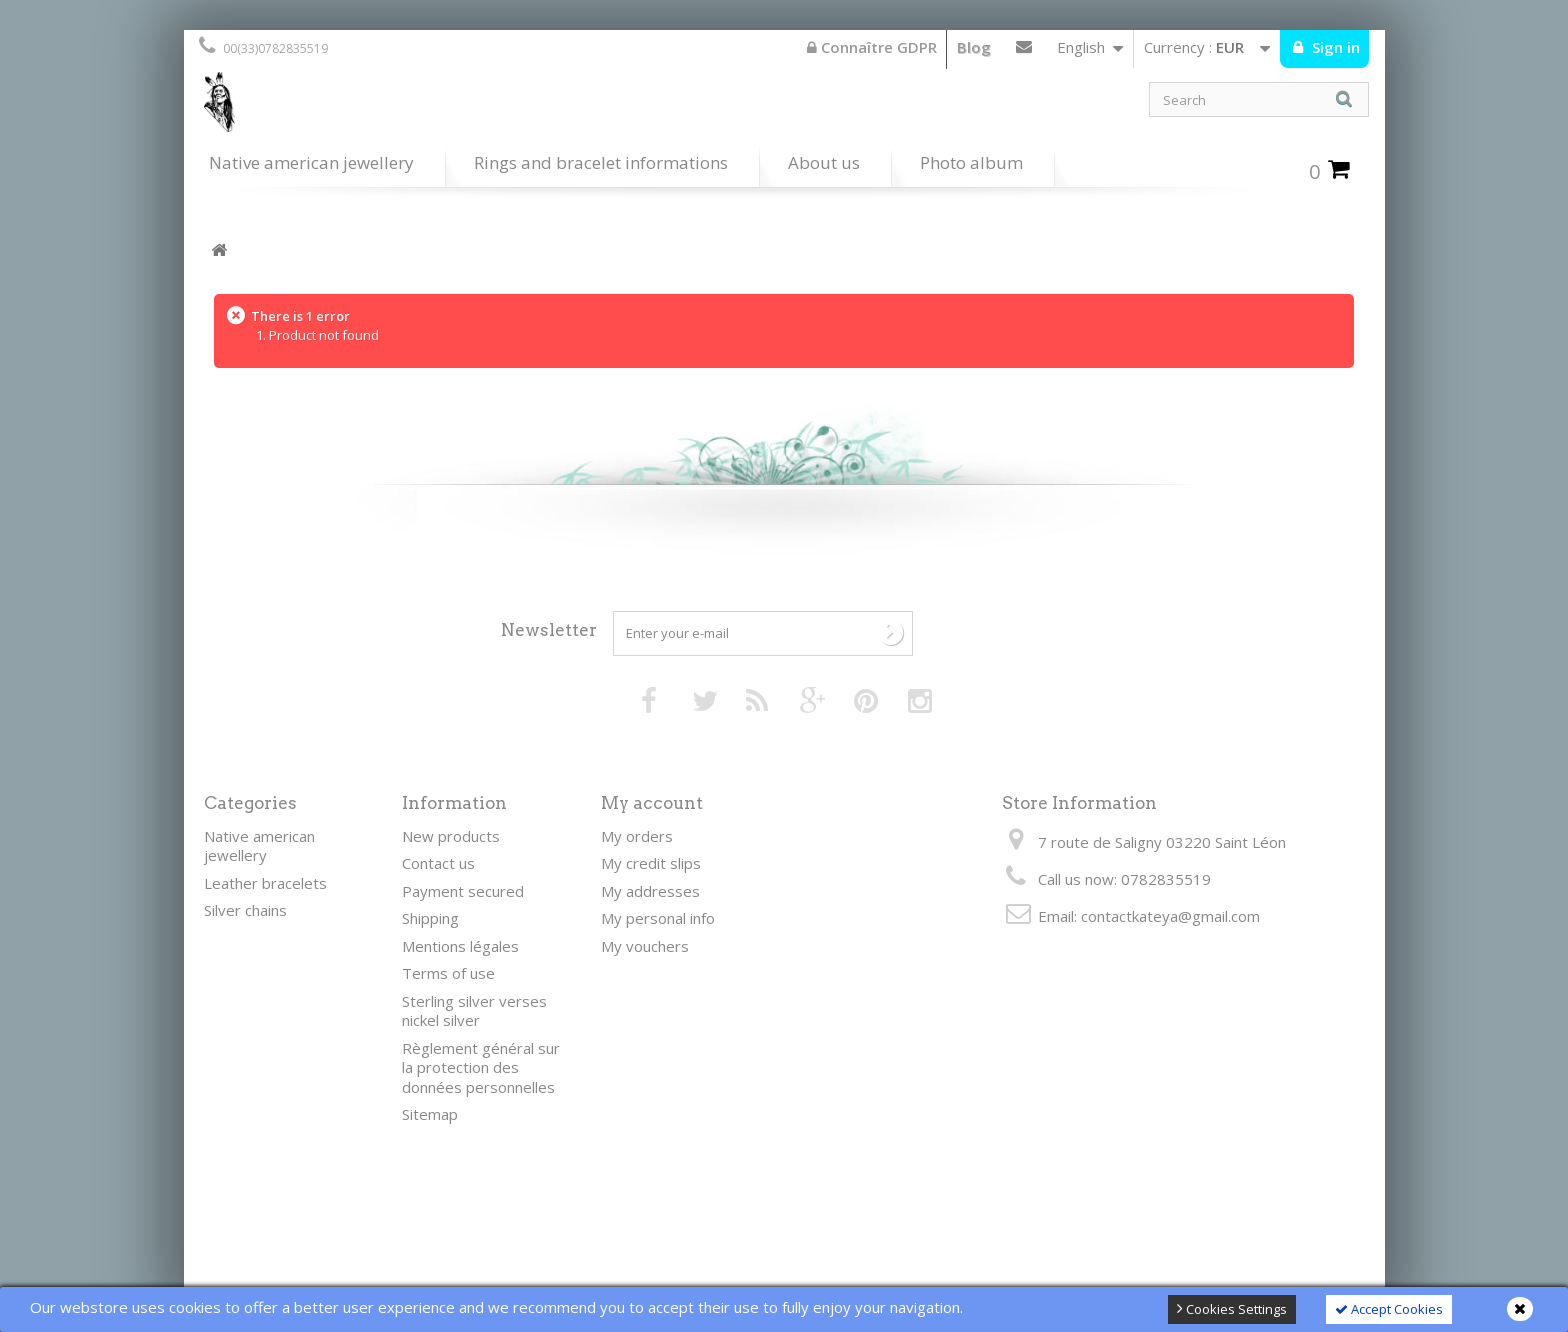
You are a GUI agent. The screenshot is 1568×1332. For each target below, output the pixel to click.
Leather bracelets (265, 883)
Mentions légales (460, 946)
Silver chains (245, 910)
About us (824, 162)
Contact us (1024, 51)
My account (652, 803)
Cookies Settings (1232, 1309)
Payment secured (463, 891)
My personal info (658, 918)
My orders (637, 836)
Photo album (971, 162)
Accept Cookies (1389, 1309)
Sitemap (430, 1114)
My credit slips (651, 863)
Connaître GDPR (872, 47)
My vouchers (645, 946)
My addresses (650, 891)
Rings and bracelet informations (601, 162)
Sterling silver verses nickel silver (474, 1011)
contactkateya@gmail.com (1170, 916)
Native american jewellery (311, 162)
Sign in (1334, 47)
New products (451, 836)
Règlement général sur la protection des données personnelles (481, 1067)
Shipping (430, 918)
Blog (974, 47)
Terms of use (448, 973)
